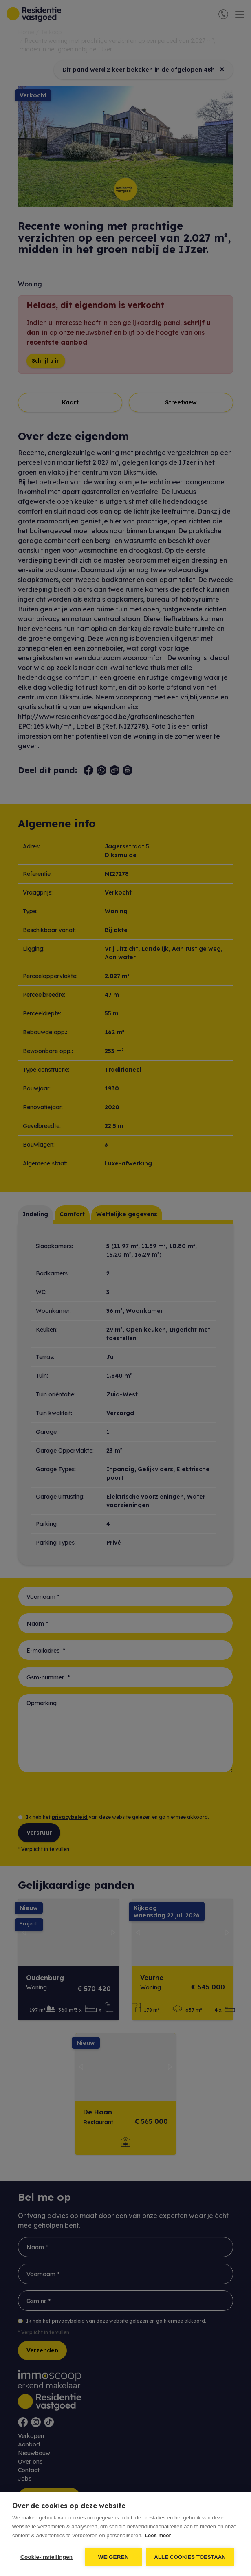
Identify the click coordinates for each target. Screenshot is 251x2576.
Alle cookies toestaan (190, 2557)
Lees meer (158, 2535)
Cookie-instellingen (46, 2557)
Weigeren (113, 2557)
